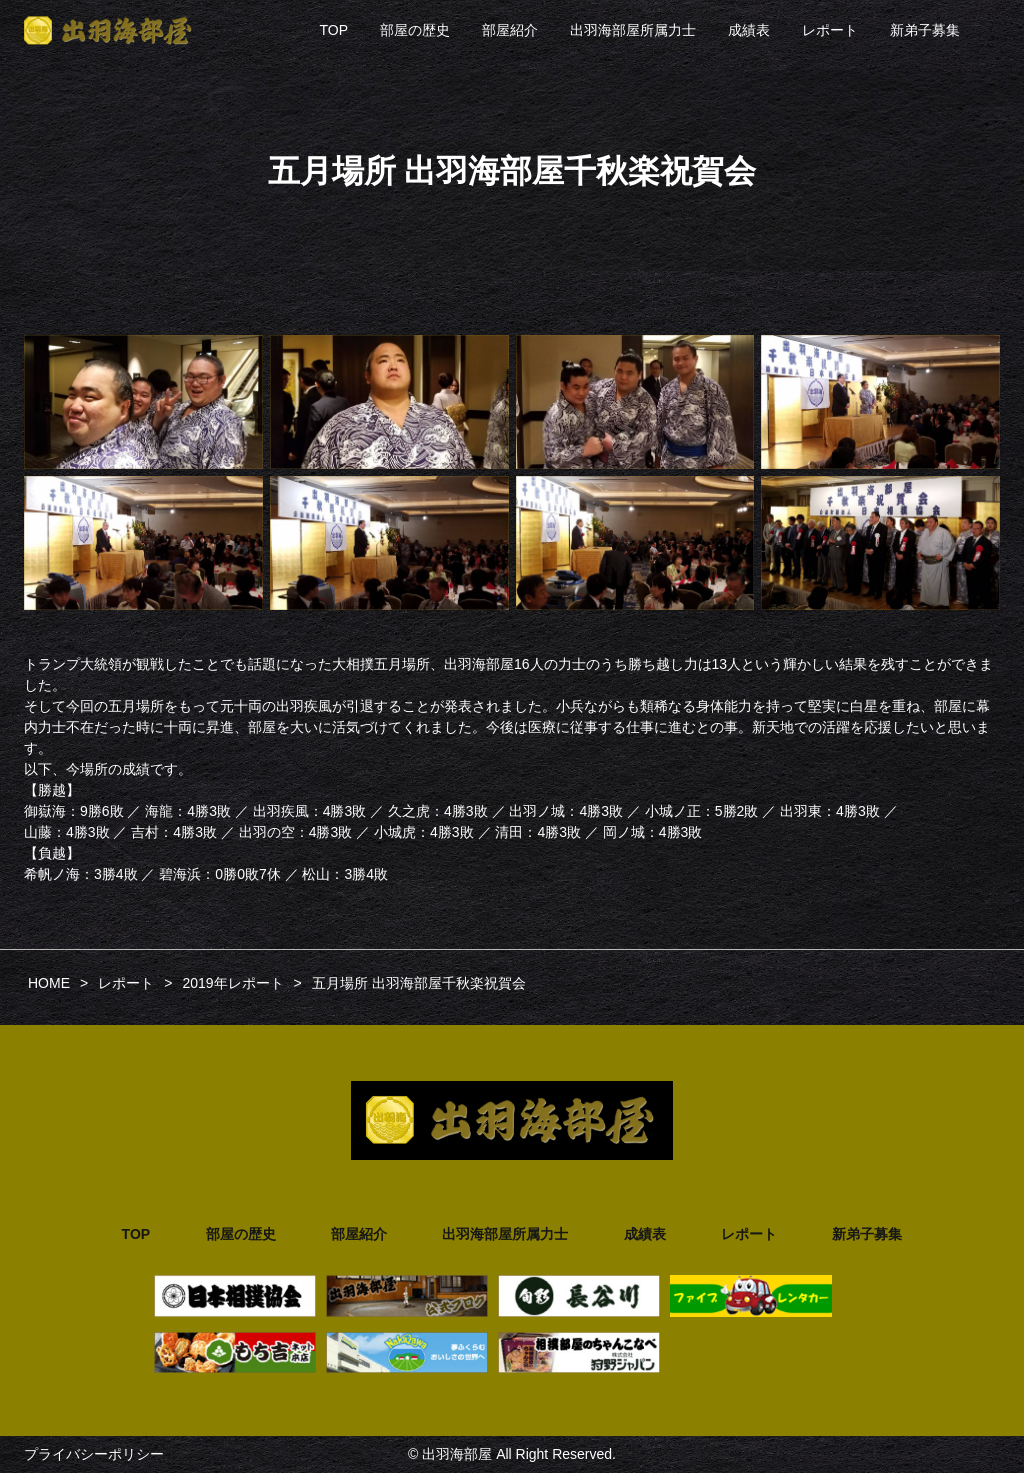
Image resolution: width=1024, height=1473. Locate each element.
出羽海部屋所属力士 (633, 30)
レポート (830, 30)
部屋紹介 (510, 30)
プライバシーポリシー (94, 1454)
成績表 (749, 30)
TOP (333, 30)
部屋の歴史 (415, 30)
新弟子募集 (925, 30)
